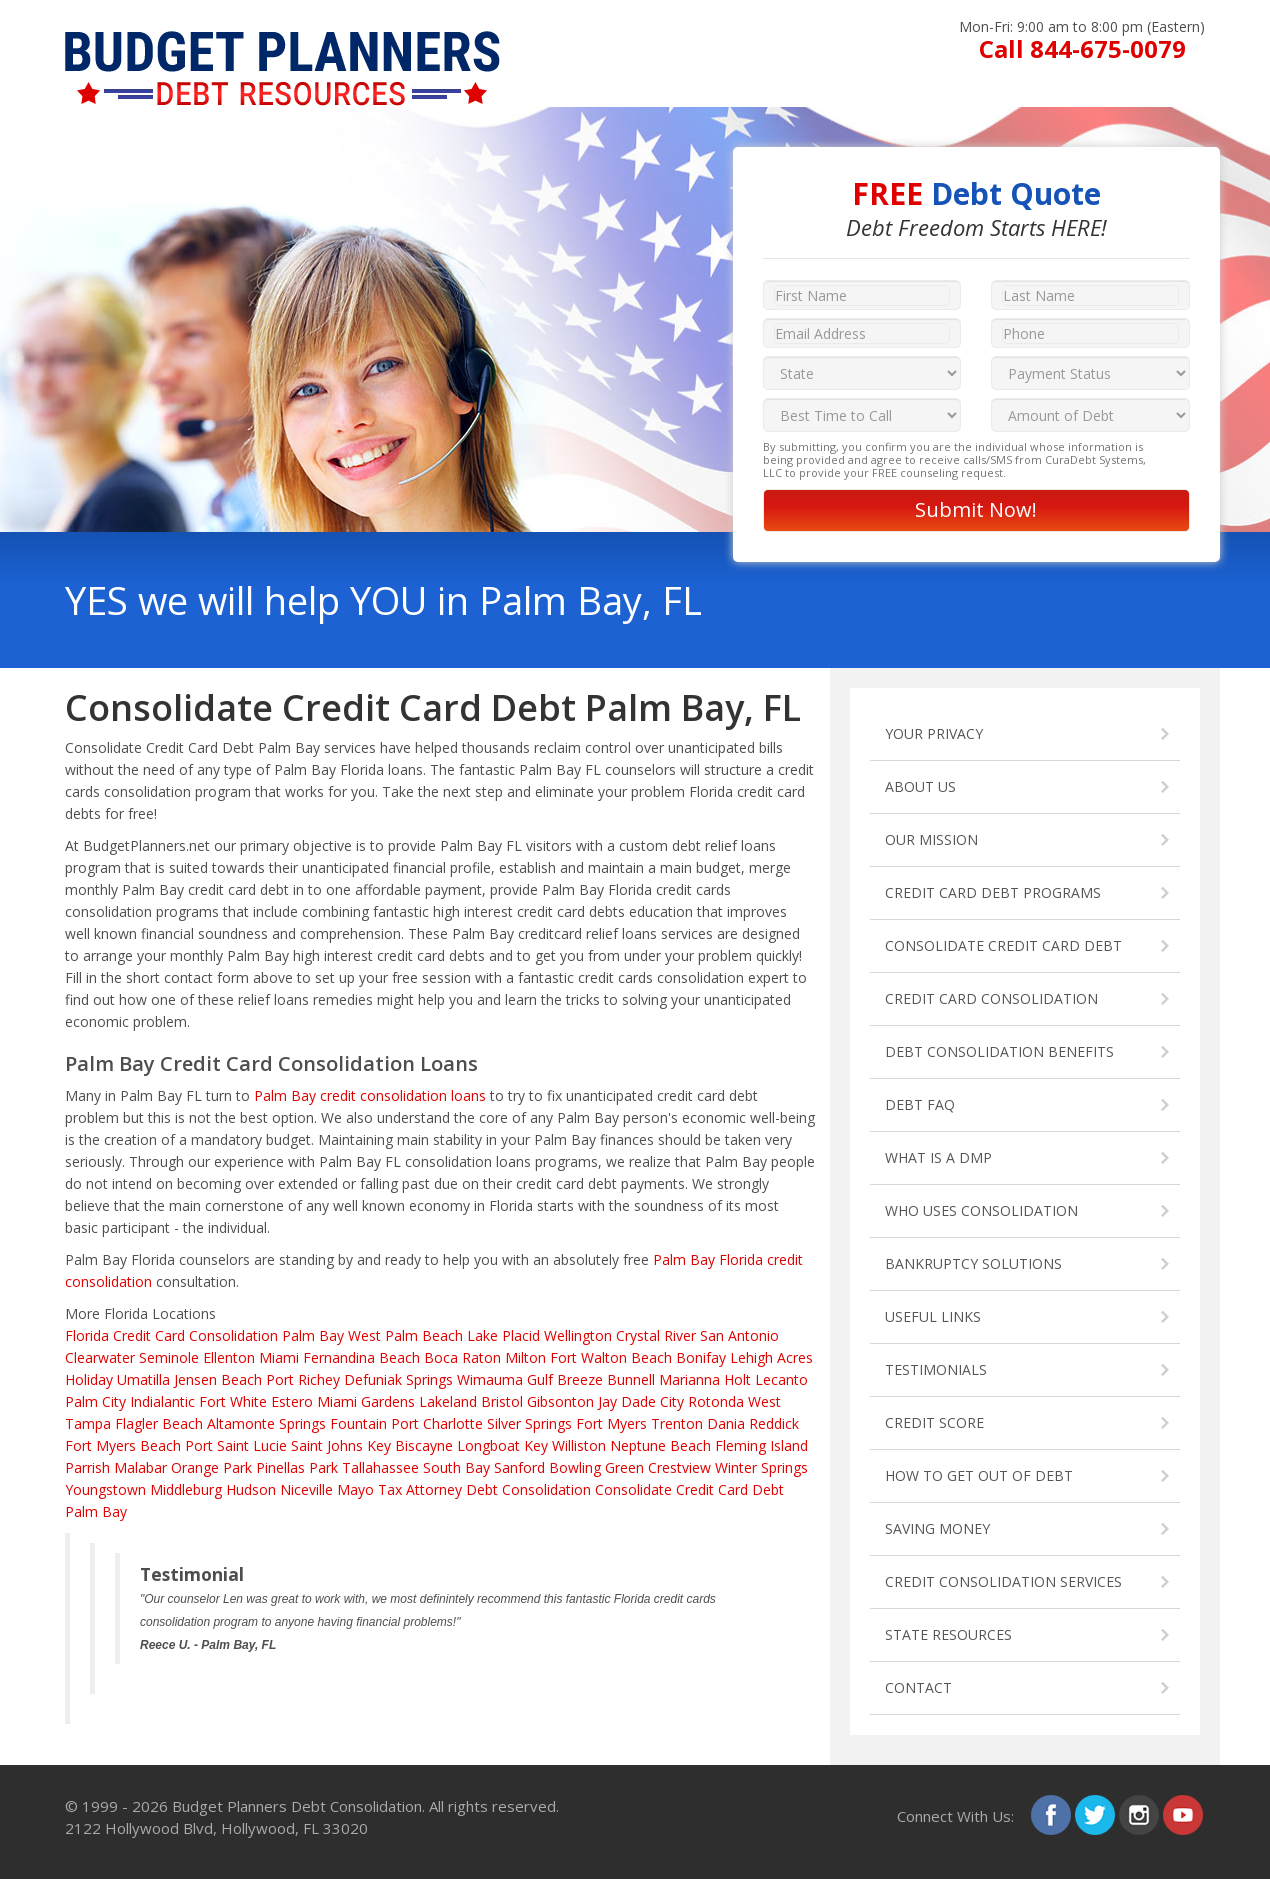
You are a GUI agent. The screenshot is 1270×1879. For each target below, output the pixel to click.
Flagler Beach (159, 1423)
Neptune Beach (660, 1445)
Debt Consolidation (528, 1489)
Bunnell (631, 1379)
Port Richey (303, 1379)
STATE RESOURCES (948, 1634)
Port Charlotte (437, 1423)
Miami (279, 1357)
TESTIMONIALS (936, 1369)
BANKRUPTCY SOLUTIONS (973, 1263)
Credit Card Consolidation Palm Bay (228, 1335)
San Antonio (739, 1335)
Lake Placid (503, 1335)
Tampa (88, 1423)
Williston (579, 1445)
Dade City (652, 1401)
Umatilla (143, 1379)
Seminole (169, 1357)
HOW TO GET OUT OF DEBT (979, 1475)
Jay (607, 1401)
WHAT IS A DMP (938, 1157)
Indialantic (162, 1401)
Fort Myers (611, 1423)
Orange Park (211, 1467)
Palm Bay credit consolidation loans (370, 1095)
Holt (737, 1379)
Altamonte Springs (266, 1423)
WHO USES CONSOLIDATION (981, 1210)
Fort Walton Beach (611, 1357)
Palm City (95, 1401)
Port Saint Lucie (236, 1445)
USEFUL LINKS (933, 1316)
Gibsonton (560, 1401)
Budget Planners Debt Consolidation (297, 1806)
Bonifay (701, 1357)
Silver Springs (529, 1423)
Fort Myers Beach (123, 1445)
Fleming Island (761, 1445)
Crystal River (656, 1335)
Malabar (140, 1467)
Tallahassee (380, 1467)
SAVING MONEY (937, 1528)
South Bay (456, 1467)
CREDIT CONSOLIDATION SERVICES (1003, 1581)
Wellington (578, 1335)
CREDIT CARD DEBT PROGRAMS (993, 892)
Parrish (87, 1467)
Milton (525, 1357)
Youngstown (105, 1489)
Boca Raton (462, 1357)
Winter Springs (761, 1467)
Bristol (502, 1401)
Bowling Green (596, 1467)
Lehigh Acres (771, 1357)
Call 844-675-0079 (1082, 48)
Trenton (677, 1423)
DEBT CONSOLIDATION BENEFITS (999, 1051)
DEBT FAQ (920, 1104)
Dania (726, 1423)
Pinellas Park (297, 1467)
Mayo (355, 1489)
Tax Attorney (420, 1489)
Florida (87, 1335)
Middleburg (186, 1489)
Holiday (89, 1379)
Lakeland (448, 1401)
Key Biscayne (410, 1445)
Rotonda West (734, 1401)
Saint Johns (327, 1445)
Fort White (233, 1401)
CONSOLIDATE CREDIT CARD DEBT (1003, 945)
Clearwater (100, 1357)
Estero (292, 1401)
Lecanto (781, 1379)
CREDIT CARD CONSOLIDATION (991, 998)
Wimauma (490, 1379)
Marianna (689, 1379)
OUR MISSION (931, 839)
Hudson (251, 1489)
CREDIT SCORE (934, 1422)
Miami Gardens (366, 1401)
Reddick (774, 1423)
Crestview (679, 1467)
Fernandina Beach (361, 1357)
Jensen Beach (218, 1379)
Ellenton (229, 1357)
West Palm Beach (405, 1335)
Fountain (358, 1423)
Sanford (519, 1467)
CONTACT (918, 1687)
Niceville (306, 1489)
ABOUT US (920, 786)
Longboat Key (502, 1445)
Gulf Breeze (565, 1379)
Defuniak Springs (398, 1379)
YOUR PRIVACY (934, 733)
